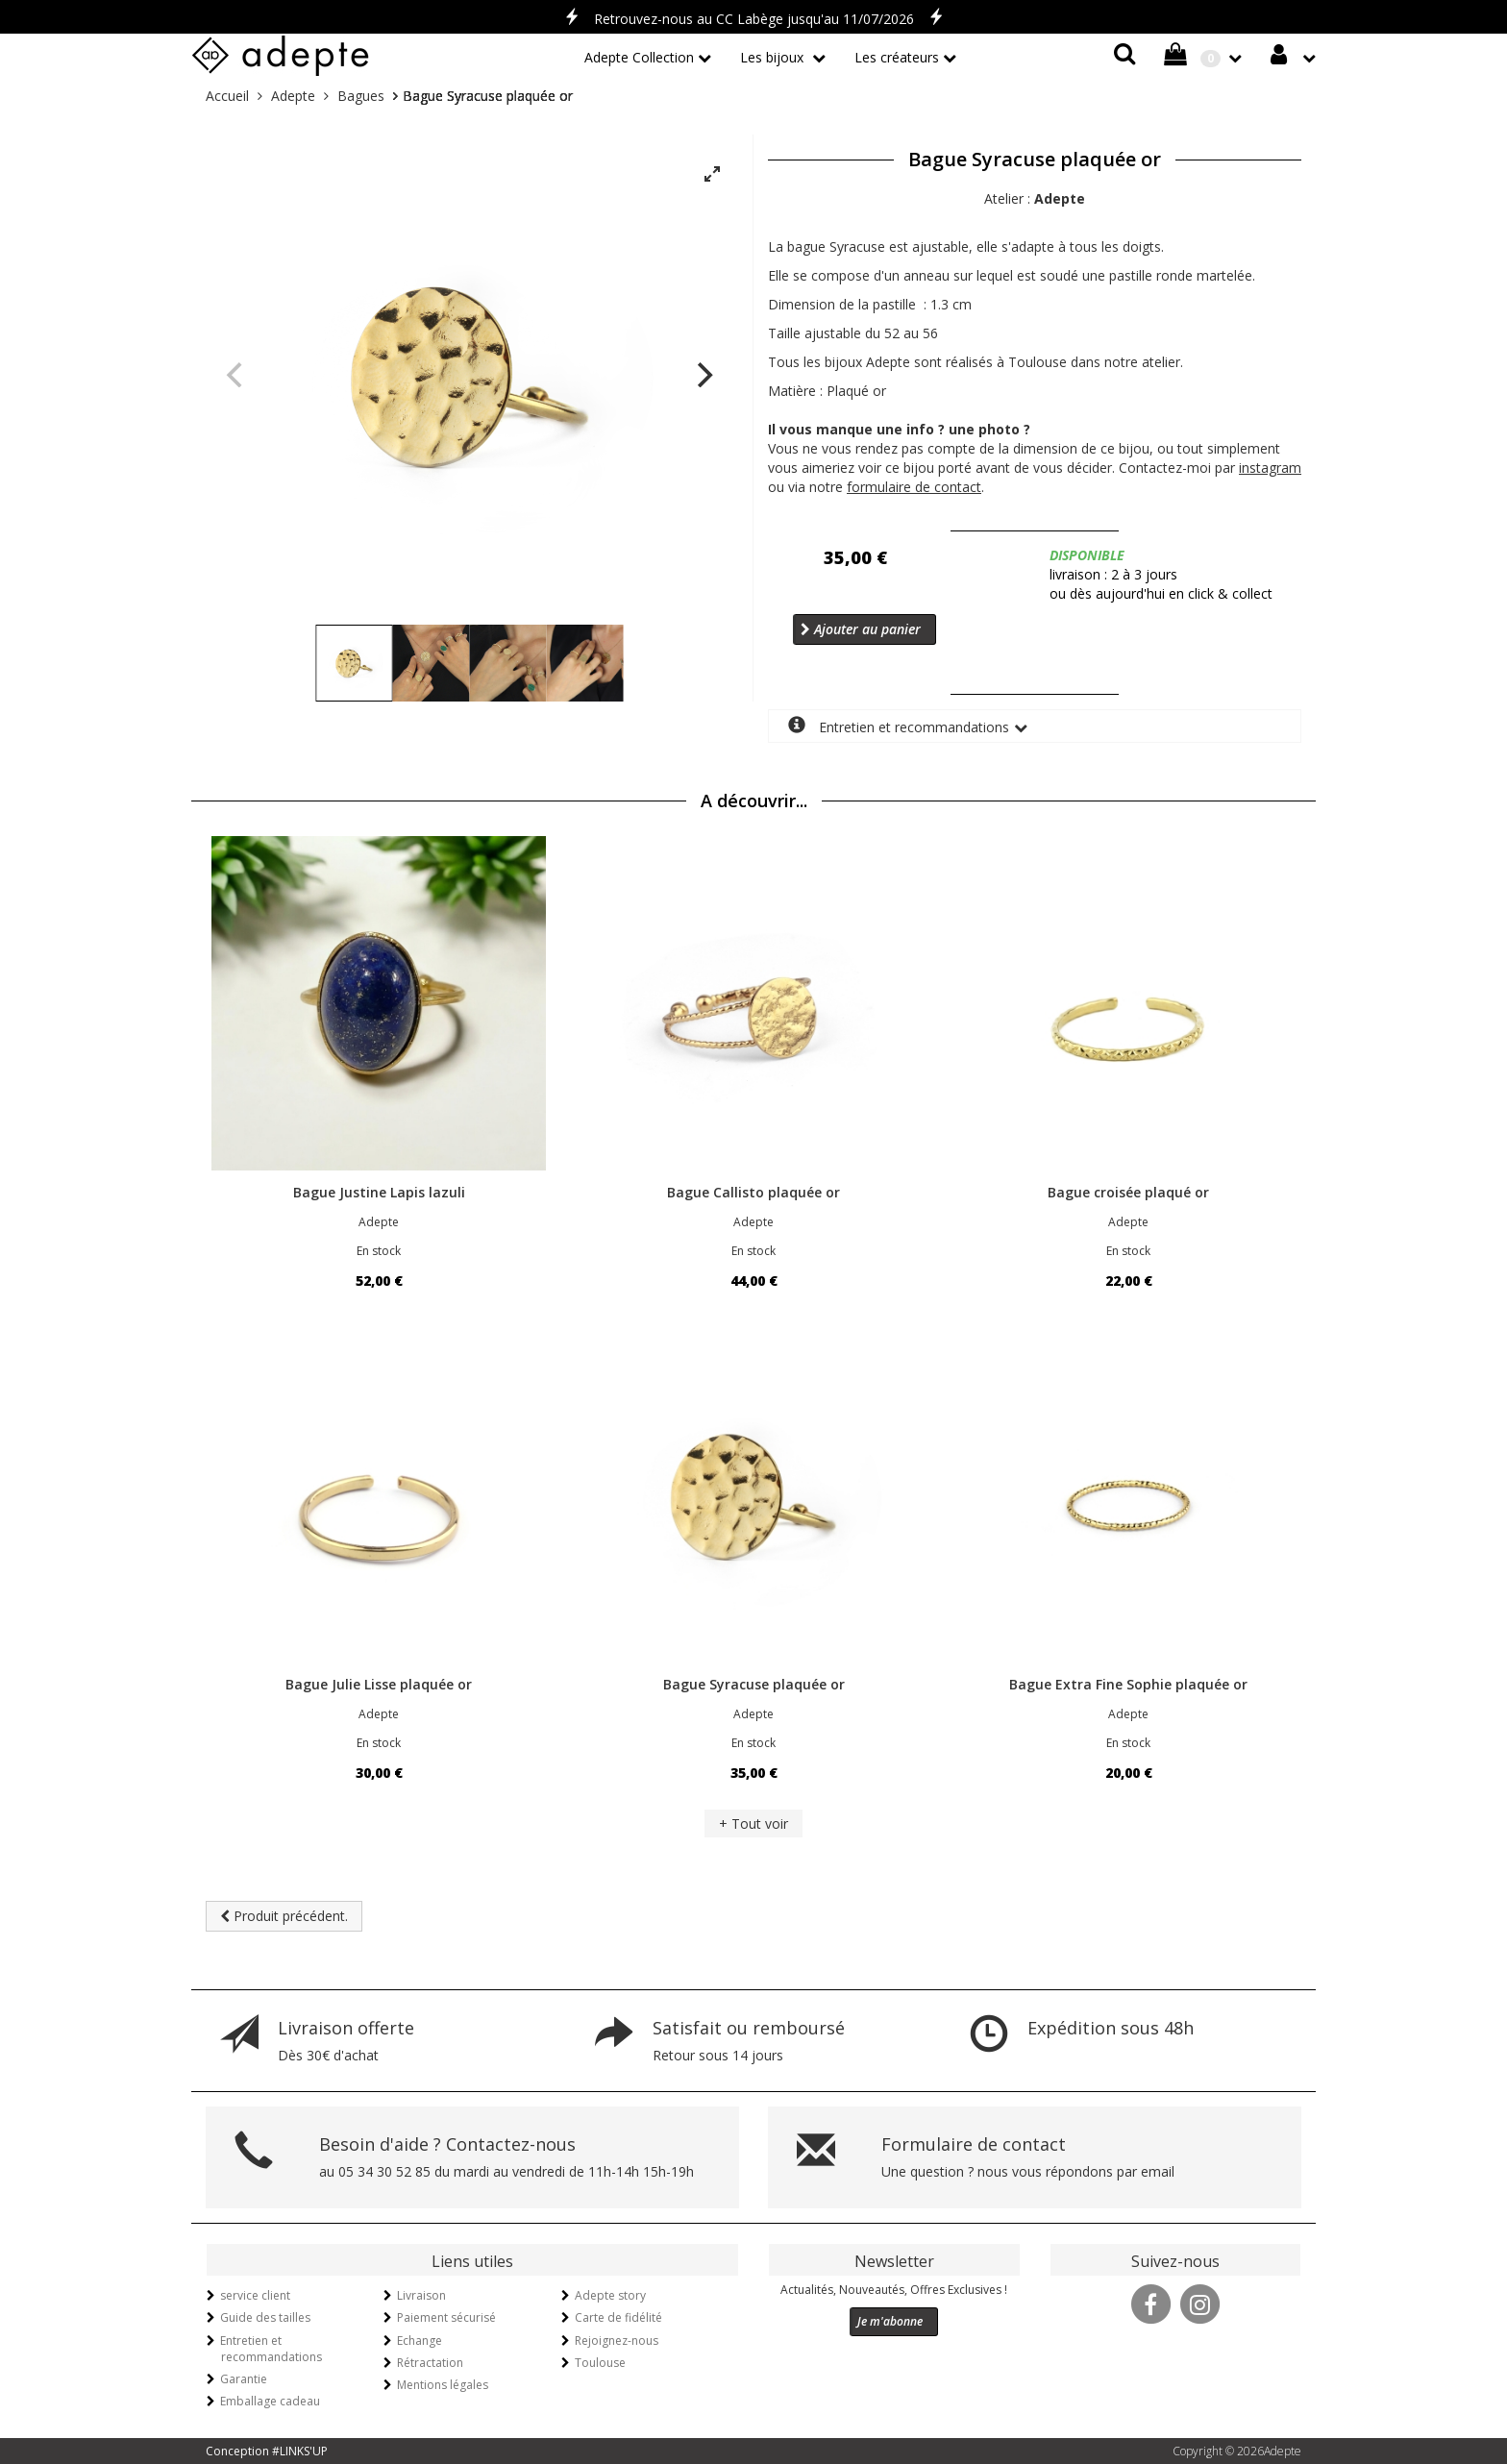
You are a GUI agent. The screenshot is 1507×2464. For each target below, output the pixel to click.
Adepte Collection (639, 57)
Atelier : (1034, 198)
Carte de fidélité (618, 2317)
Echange (419, 2340)
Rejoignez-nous (616, 2340)
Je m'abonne (890, 2321)
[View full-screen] (712, 174)
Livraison (421, 2295)
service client (255, 2295)
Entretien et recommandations (898, 726)
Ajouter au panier (861, 629)
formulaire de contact (914, 487)
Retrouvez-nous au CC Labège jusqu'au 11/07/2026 (754, 19)
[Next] (702, 375)
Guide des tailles (265, 2317)
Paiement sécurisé (446, 2317)
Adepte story (610, 2295)
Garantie (243, 2379)
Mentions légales (442, 2385)
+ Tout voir (753, 1823)
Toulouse (600, 2362)
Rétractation (430, 2362)
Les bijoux (773, 57)
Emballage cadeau (270, 2401)
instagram (1270, 467)
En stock (379, 1251)
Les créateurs (896, 57)
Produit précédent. (284, 1916)
